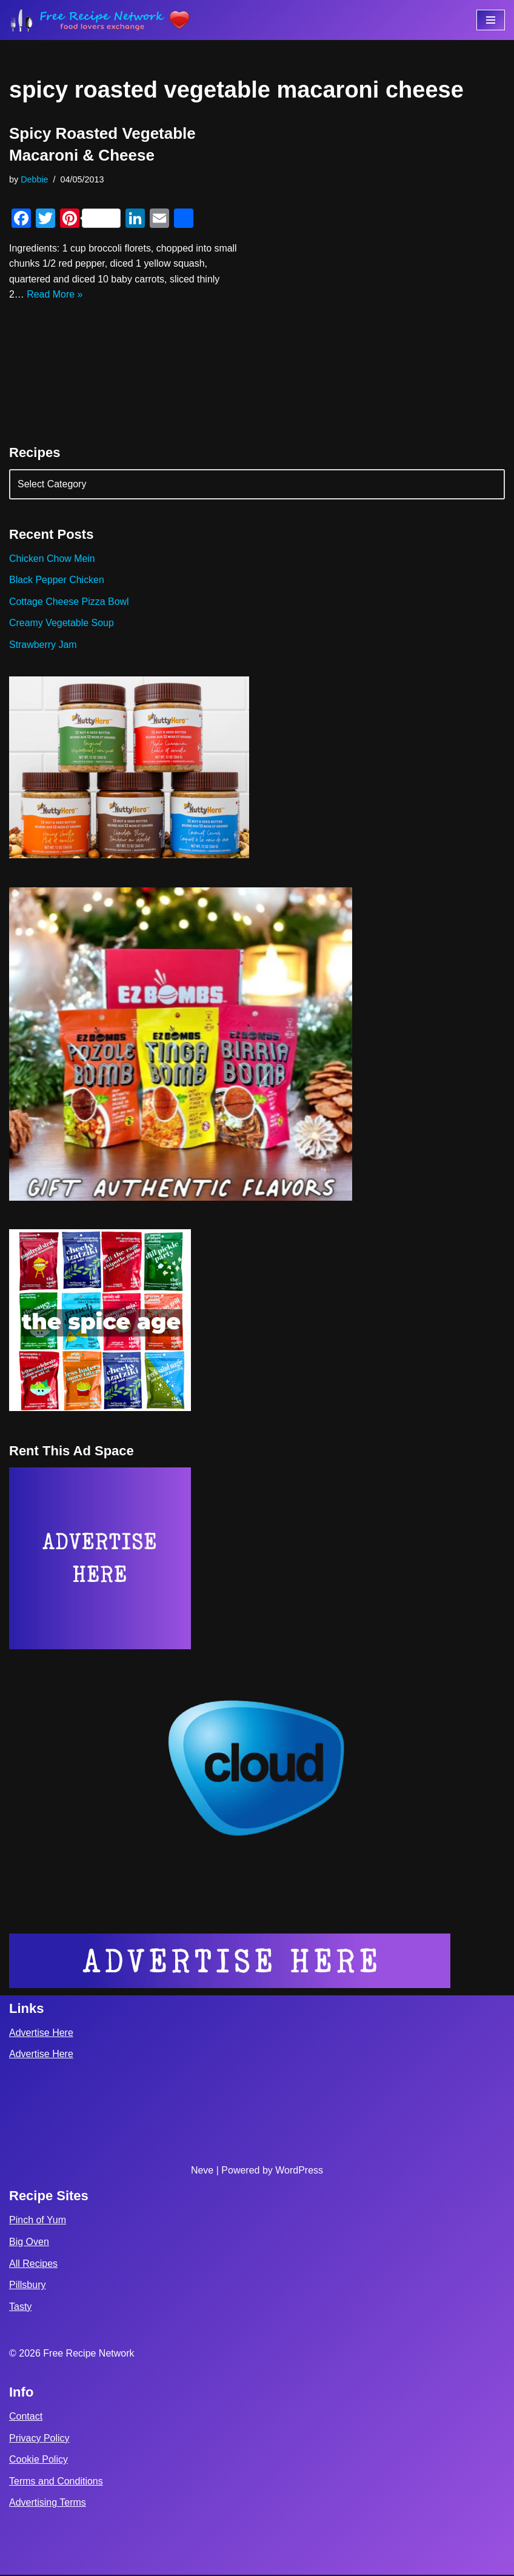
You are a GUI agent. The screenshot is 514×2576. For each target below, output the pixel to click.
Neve (202, 2171)
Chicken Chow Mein (52, 558)
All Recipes (33, 2264)
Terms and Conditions (56, 2482)
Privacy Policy (39, 2439)
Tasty (20, 2308)
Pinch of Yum (37, 2221)
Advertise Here (41, 2034)
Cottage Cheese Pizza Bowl (69, 601)
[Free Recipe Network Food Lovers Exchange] (100, 20)
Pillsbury (27, 2286)
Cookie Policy (38, 2460)
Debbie (34, 179)
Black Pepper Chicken (56, 580)
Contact (25, 2417)
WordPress (299, 2171)
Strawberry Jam (43, 645)
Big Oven (29, 2243)
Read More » (55, 295)
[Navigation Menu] (490, 20)
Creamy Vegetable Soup (61, 623)
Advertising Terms (47, 2503)
